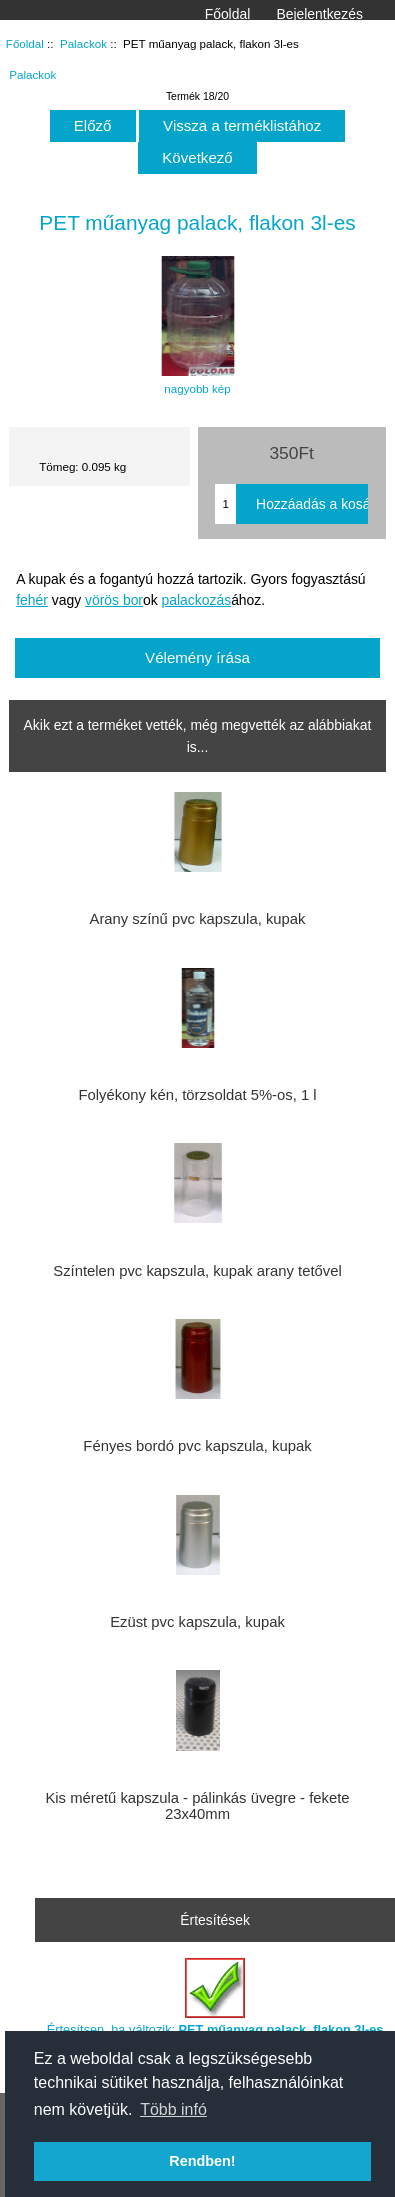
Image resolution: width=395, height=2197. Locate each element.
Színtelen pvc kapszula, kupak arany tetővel (197, 1271)
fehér (32, 600)
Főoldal (228, 14)
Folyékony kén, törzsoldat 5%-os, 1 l (197, 1095)
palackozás (197, 600)
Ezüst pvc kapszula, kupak (197, 1622)
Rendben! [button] (202, 2161)
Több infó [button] (173, 2109)
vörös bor (114, 600)
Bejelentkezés (319, 14)
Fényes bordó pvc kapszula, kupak (197, 1446)
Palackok (83, 43)
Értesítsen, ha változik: (215, 1997)
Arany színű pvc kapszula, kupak (198, 919)
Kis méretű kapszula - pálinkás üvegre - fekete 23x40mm (197, 1806)
